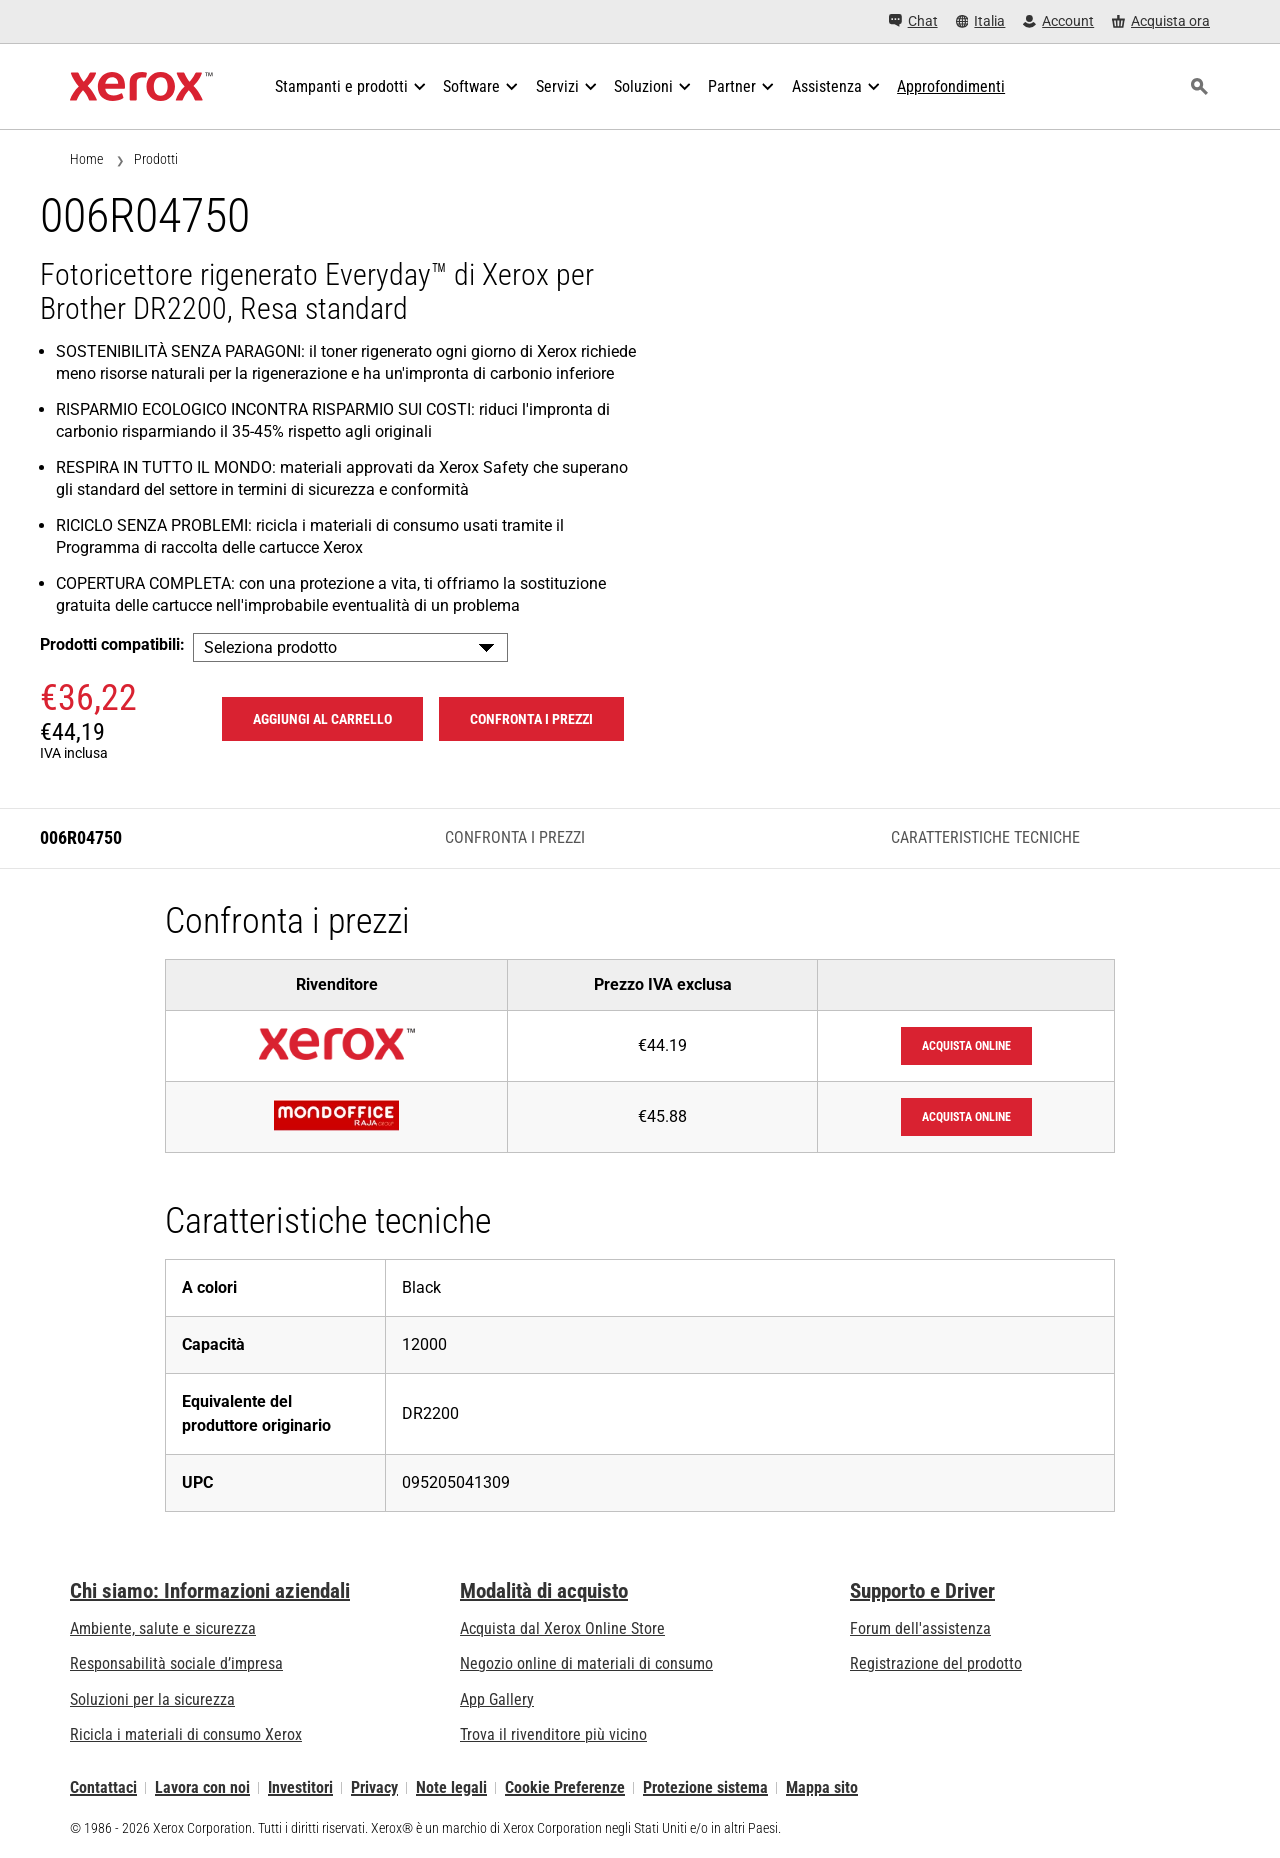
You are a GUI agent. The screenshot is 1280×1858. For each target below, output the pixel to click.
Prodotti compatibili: (112, 644)
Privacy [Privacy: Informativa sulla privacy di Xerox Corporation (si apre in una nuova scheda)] (374, 1787)
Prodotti (156, 159)
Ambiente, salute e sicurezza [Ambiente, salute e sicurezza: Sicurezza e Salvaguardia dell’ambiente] (163, 1628)
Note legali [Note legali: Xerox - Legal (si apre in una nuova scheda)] (451, 1787)
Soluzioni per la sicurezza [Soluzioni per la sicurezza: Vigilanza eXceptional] (152, 1699)
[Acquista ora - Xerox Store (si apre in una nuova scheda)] (1161, 21)
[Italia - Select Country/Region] (981, 21)
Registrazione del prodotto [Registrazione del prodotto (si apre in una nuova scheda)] (936, 1663)
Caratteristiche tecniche (985, 837)
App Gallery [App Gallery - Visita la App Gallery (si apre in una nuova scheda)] (497, 1699)
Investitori (300, 1787)
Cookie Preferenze (565, 1787)
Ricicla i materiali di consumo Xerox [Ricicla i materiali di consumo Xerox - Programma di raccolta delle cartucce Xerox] (186, 1734)
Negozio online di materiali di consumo (586, 1663)
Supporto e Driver (922, 1591)
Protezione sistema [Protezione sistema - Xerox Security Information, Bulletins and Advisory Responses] (705, 1787)
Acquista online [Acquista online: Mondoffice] (966, 1117)
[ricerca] (1199, 87)
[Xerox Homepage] (141, 87)
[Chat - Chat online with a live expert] (913, 21)
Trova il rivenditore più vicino (553, 1734)
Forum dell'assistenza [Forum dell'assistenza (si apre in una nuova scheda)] (920, 1628)
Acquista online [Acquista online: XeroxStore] (966, 1046)
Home (86, 159)
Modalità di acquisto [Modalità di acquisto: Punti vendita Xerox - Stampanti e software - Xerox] (544, 1591)
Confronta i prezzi (515, 837)
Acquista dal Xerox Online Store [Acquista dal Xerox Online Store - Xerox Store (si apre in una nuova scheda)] (562, 1628)
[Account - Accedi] (1058, 21)
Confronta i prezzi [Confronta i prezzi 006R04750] (531, 719)
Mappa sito (822, 1787)
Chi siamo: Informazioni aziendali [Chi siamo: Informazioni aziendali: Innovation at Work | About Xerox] (210, 1591)
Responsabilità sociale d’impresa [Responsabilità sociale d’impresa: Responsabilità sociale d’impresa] (176, 1663)
